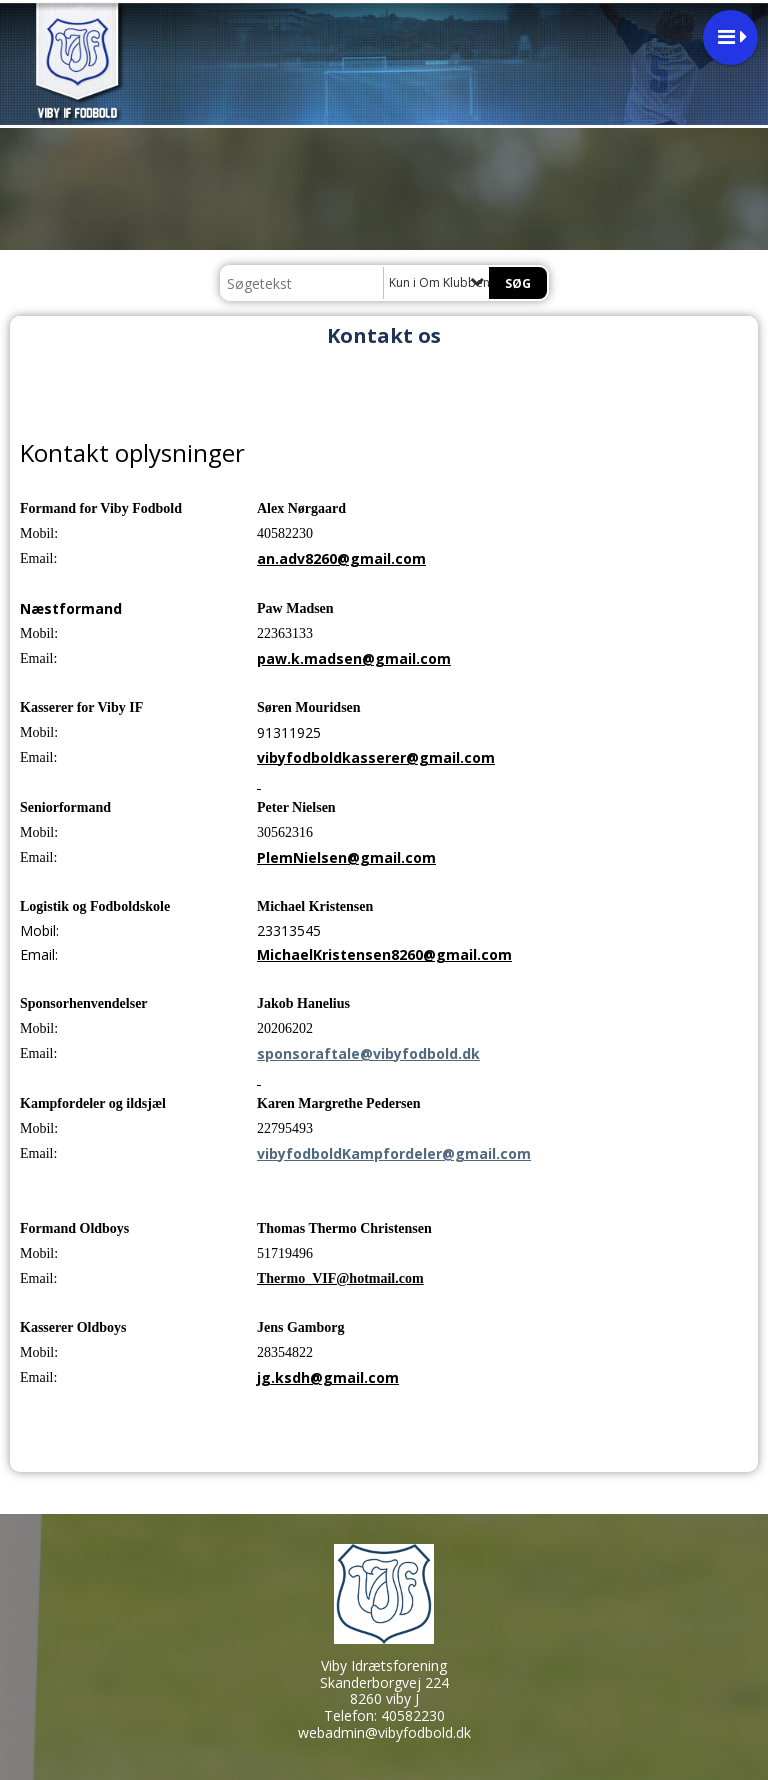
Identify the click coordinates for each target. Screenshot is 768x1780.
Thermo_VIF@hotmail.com (340, 1278)
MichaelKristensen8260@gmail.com (384, 954)
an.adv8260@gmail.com (341, 558)
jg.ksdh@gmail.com (328, 1377)
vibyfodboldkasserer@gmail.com (376, 757)
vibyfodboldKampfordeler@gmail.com (394, 1153)
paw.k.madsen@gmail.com (354, 658)
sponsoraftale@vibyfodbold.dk (368, 1053)
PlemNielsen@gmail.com (346, 857)
